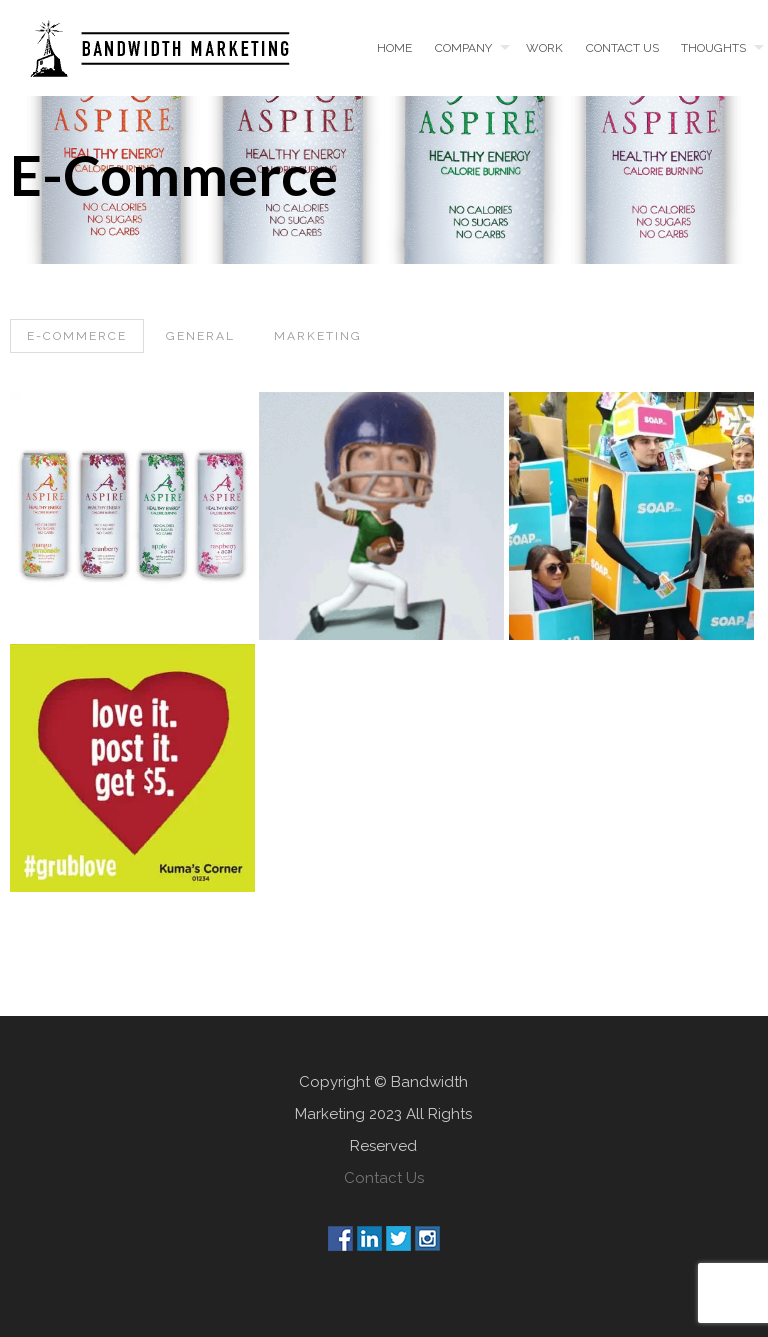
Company (463, 48)
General (200, 336)
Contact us (622, 48)
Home (394, 48)
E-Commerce (77, 336)
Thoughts (713, 48)
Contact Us (384, 1178)
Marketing (318, 336)
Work (544, 48)
